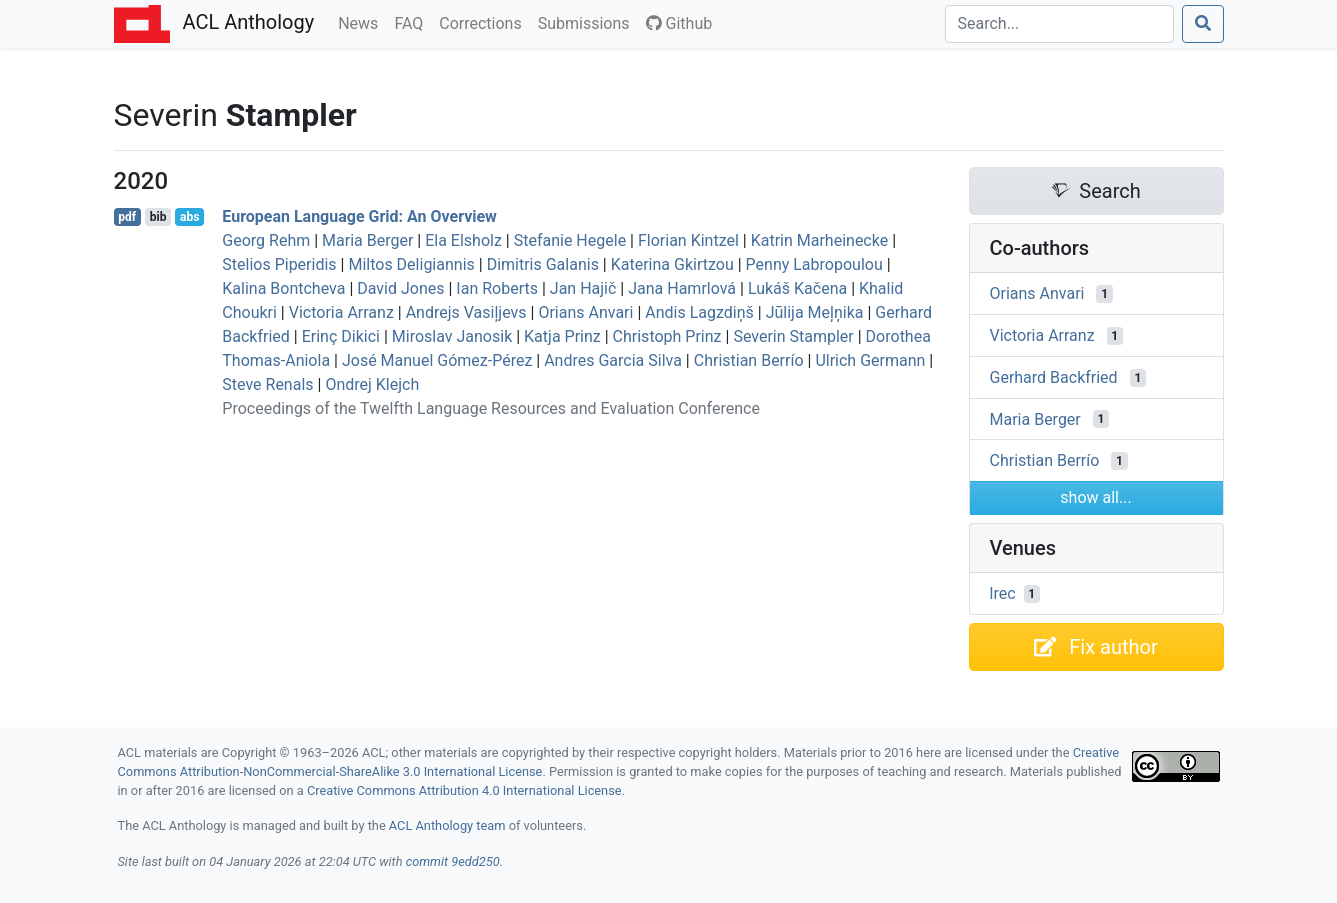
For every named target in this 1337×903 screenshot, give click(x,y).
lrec (1003, 593)
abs (189, 217)
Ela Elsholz (463, 240)
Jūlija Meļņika (815, 312)
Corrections (484, 22)
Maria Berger (367, 240)
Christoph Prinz (667, 336)
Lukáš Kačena (797, 288)
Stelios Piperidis (279, 264)
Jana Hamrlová (682, 288)
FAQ (412, 22)
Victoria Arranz (341, 312)
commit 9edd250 (453, 861)
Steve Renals (267, 384)
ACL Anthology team (447, 825)
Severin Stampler (793, 336)
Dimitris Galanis (543, 264)
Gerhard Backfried (1054, 377)
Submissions (588, 22)
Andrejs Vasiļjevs (466, 312)
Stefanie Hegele (570, 240)
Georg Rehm (266, 240)
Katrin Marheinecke (820, 240)
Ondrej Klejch (372, 384)
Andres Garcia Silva (613, 360)
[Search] (1059, 24)
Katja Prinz (562, 336)
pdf (127, 217)
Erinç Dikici (341, 336)
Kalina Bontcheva (283, 288)
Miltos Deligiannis (411, 264)
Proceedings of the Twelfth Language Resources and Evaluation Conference (491, 408)
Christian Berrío (749, 360)
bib (158, 217)
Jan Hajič (583, 288)
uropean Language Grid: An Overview (359, 216)
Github (679, 23)
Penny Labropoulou (814, 264)
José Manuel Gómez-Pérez (437, 360)
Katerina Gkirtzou (672, 264)
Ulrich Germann (870, 360)
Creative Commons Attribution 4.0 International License (464, 790)
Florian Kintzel (688, 240)
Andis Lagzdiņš (699, 312)
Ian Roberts (497, 288)
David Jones (400, 288)
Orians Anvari (585, 312)
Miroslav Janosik (452, 336)
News (362, 22)
